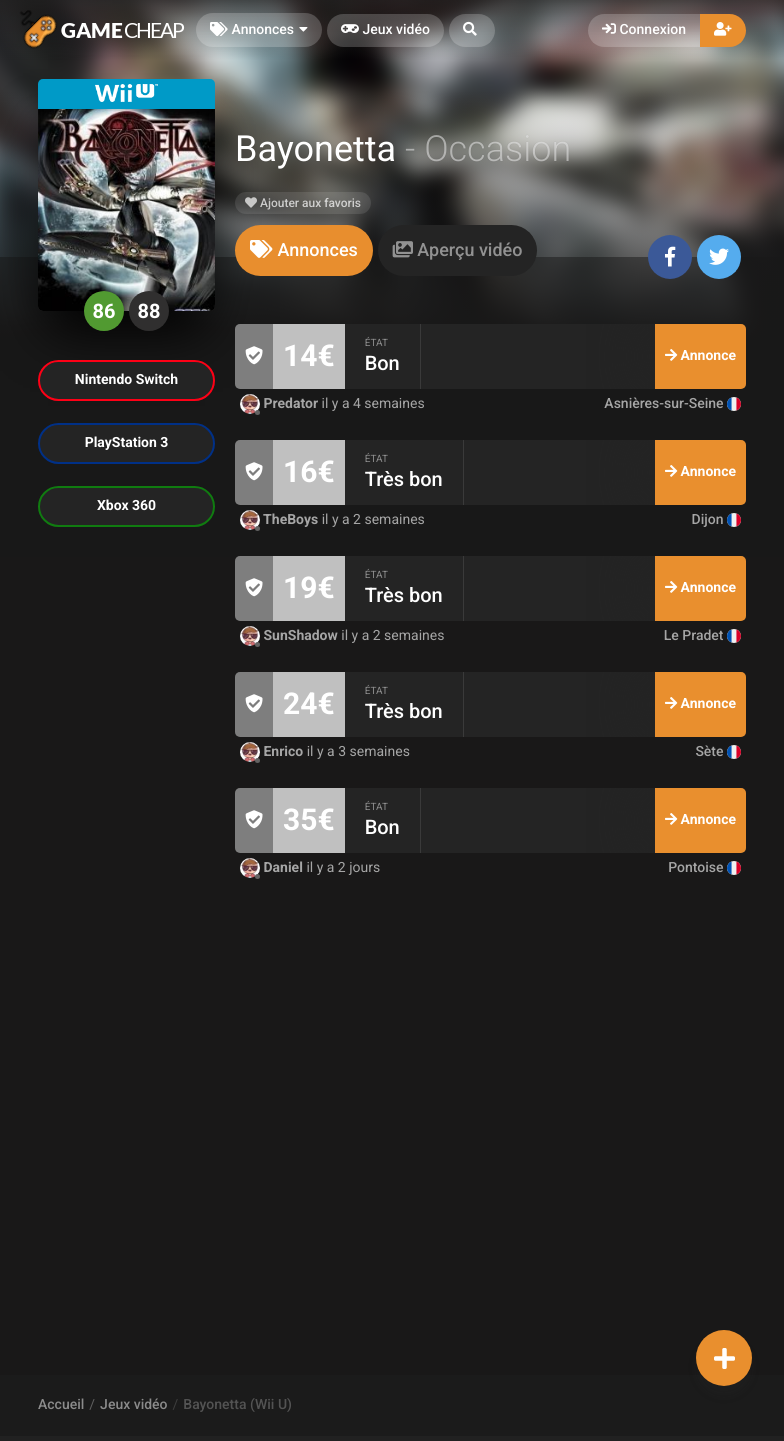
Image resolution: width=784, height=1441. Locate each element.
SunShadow (290, 636)
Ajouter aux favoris (303, 203)
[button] (472, 30)
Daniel (273, 868)
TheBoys (281, 520)
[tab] (304, 250)
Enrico (273, 752)
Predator (281, 404)
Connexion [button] (644, 30)
